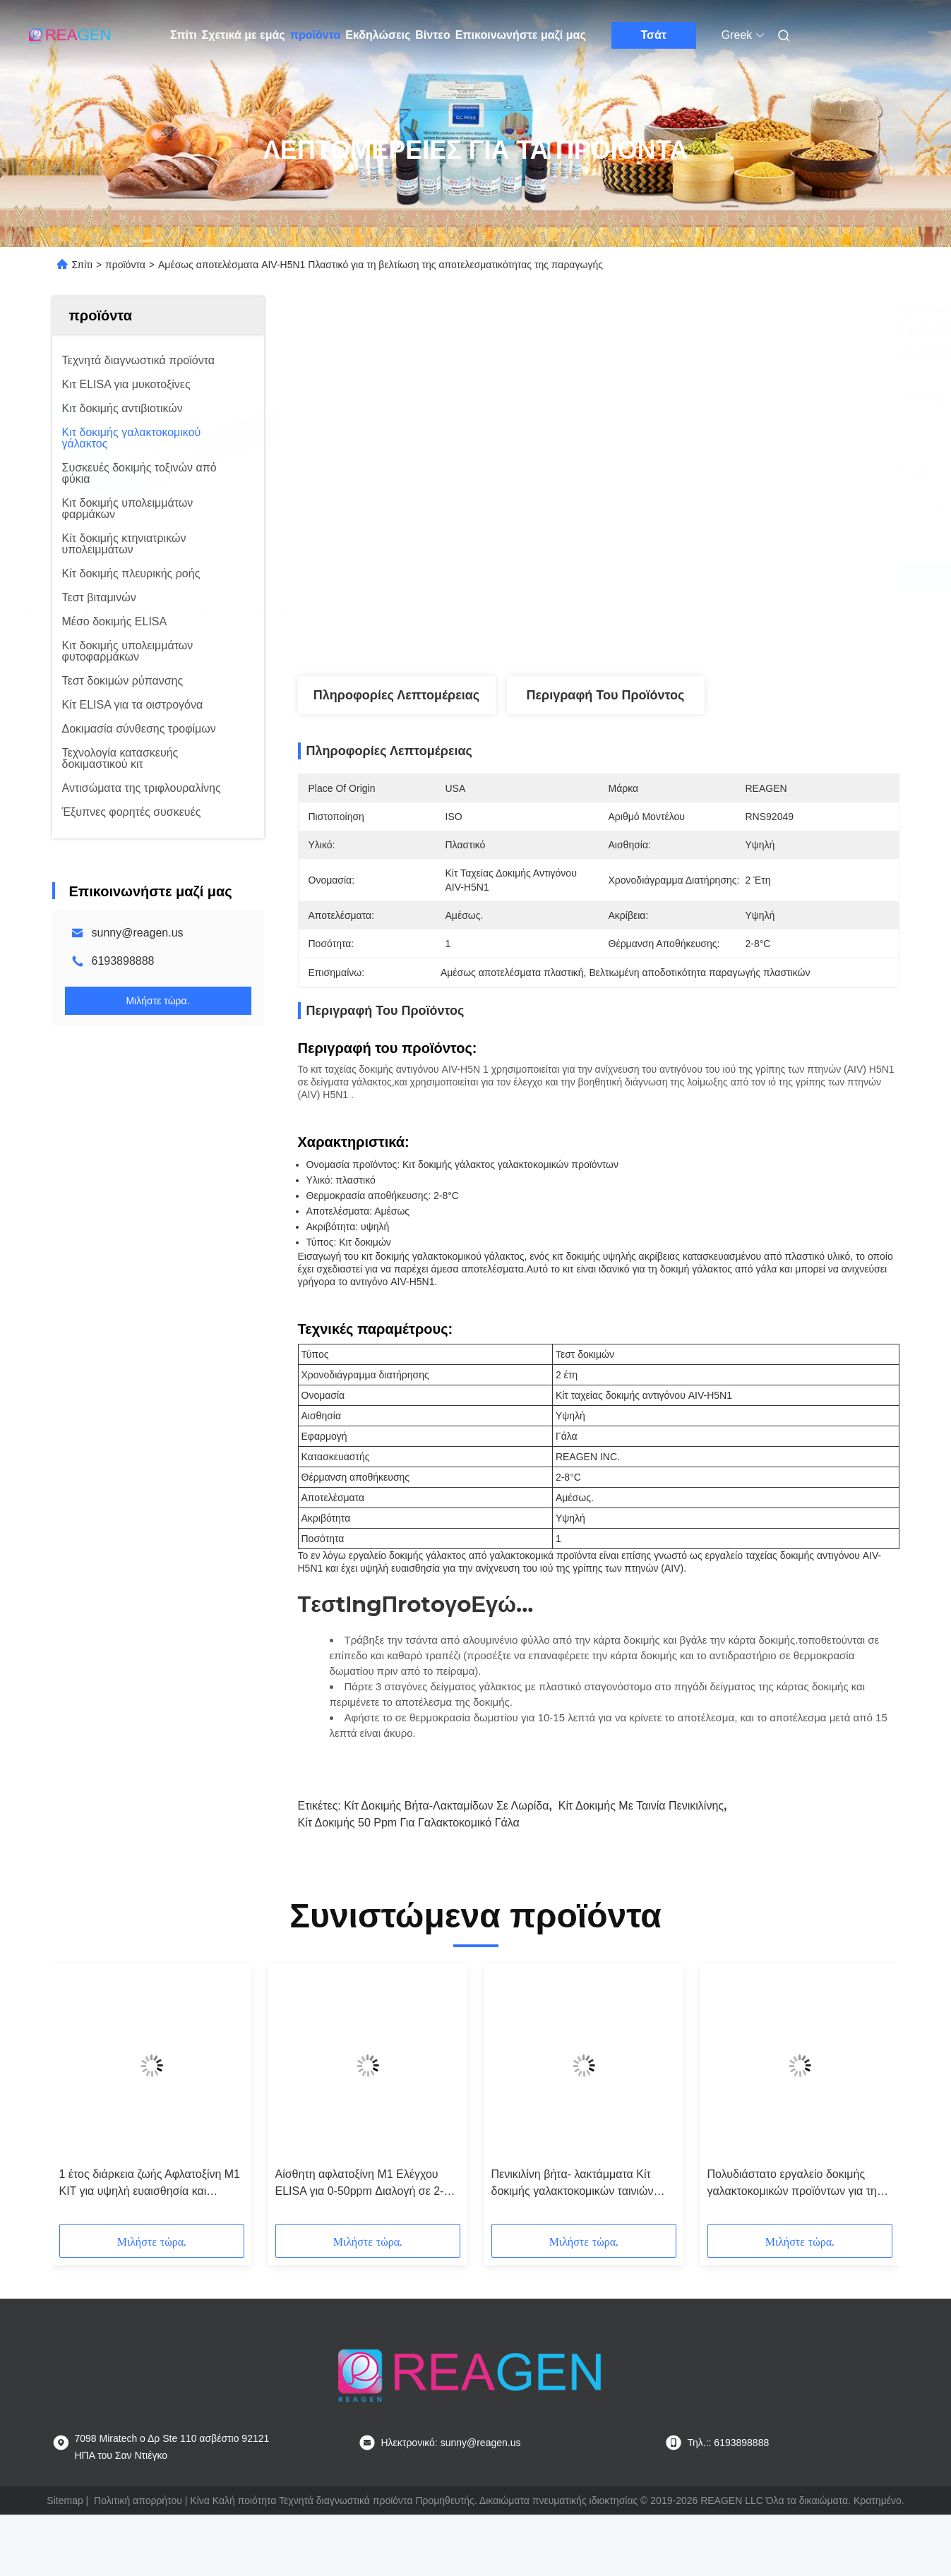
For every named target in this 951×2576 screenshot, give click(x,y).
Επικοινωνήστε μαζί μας (520, 35)
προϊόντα (315, 35)
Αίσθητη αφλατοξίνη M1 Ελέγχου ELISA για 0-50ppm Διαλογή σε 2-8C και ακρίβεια (366, 2184)
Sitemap (65, 2500)
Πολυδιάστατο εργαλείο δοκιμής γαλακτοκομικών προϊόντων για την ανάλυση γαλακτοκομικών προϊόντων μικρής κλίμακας (799, 2184)
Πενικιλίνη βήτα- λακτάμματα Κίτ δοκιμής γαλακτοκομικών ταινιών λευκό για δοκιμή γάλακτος (572, 2184)
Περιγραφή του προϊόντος (606, 695)
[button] (82, 2099)
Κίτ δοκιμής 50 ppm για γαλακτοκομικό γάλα (409, 1823)
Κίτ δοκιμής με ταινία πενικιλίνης (641, 1806)
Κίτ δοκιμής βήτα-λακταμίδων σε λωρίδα (446, 1806)
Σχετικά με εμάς (243, 35)
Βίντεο (432, 35)
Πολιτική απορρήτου (138, 2500)
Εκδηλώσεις (377, 35)
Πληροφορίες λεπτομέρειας (396, 695)
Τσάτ (653, 35)
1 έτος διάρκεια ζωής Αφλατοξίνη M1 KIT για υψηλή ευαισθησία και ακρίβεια (150, 2184)
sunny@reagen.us (138, 933)
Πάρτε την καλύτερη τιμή (674, 574)
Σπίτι (183, 35)
